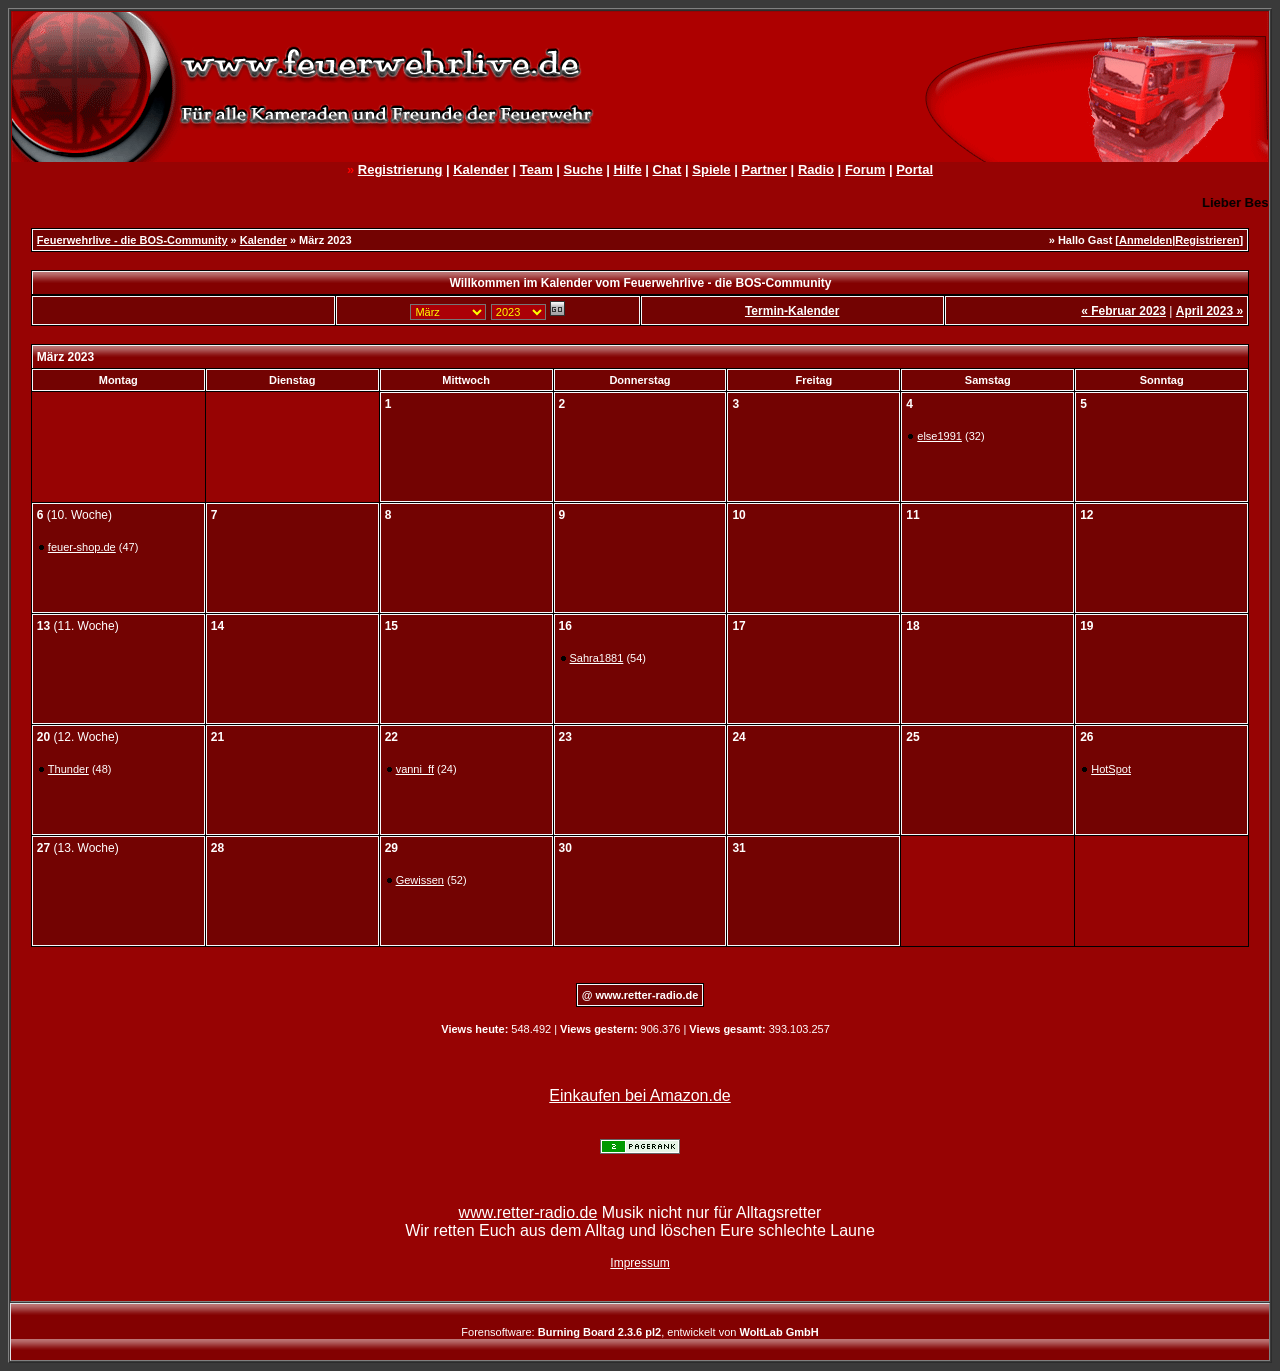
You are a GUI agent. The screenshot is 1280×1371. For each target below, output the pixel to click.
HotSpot (1111, 769)
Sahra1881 (597, 658)
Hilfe (627, 169)
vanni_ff (415, 769)
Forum (865, 169)
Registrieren (1207, 240)
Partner (764, 169)
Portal (914, 169)
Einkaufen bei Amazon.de (639, 1095)
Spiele (711, 169)
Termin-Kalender (792, 311)
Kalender (481, 169)
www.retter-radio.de (528, 1212)
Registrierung (400, 169)
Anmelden (1145, 240)
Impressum (639, 1263)
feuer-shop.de (82, 547)
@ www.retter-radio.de (640, 995)
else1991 (939, 436)
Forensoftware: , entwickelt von (639, 1332)
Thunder (68, 769)
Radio (816, 169)
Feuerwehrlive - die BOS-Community (132, 240)
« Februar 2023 (1123, 311)
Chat (667, 169)
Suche (583, 169)
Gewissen (420, 880)
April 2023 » (1209, 311)
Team (536, 169)
